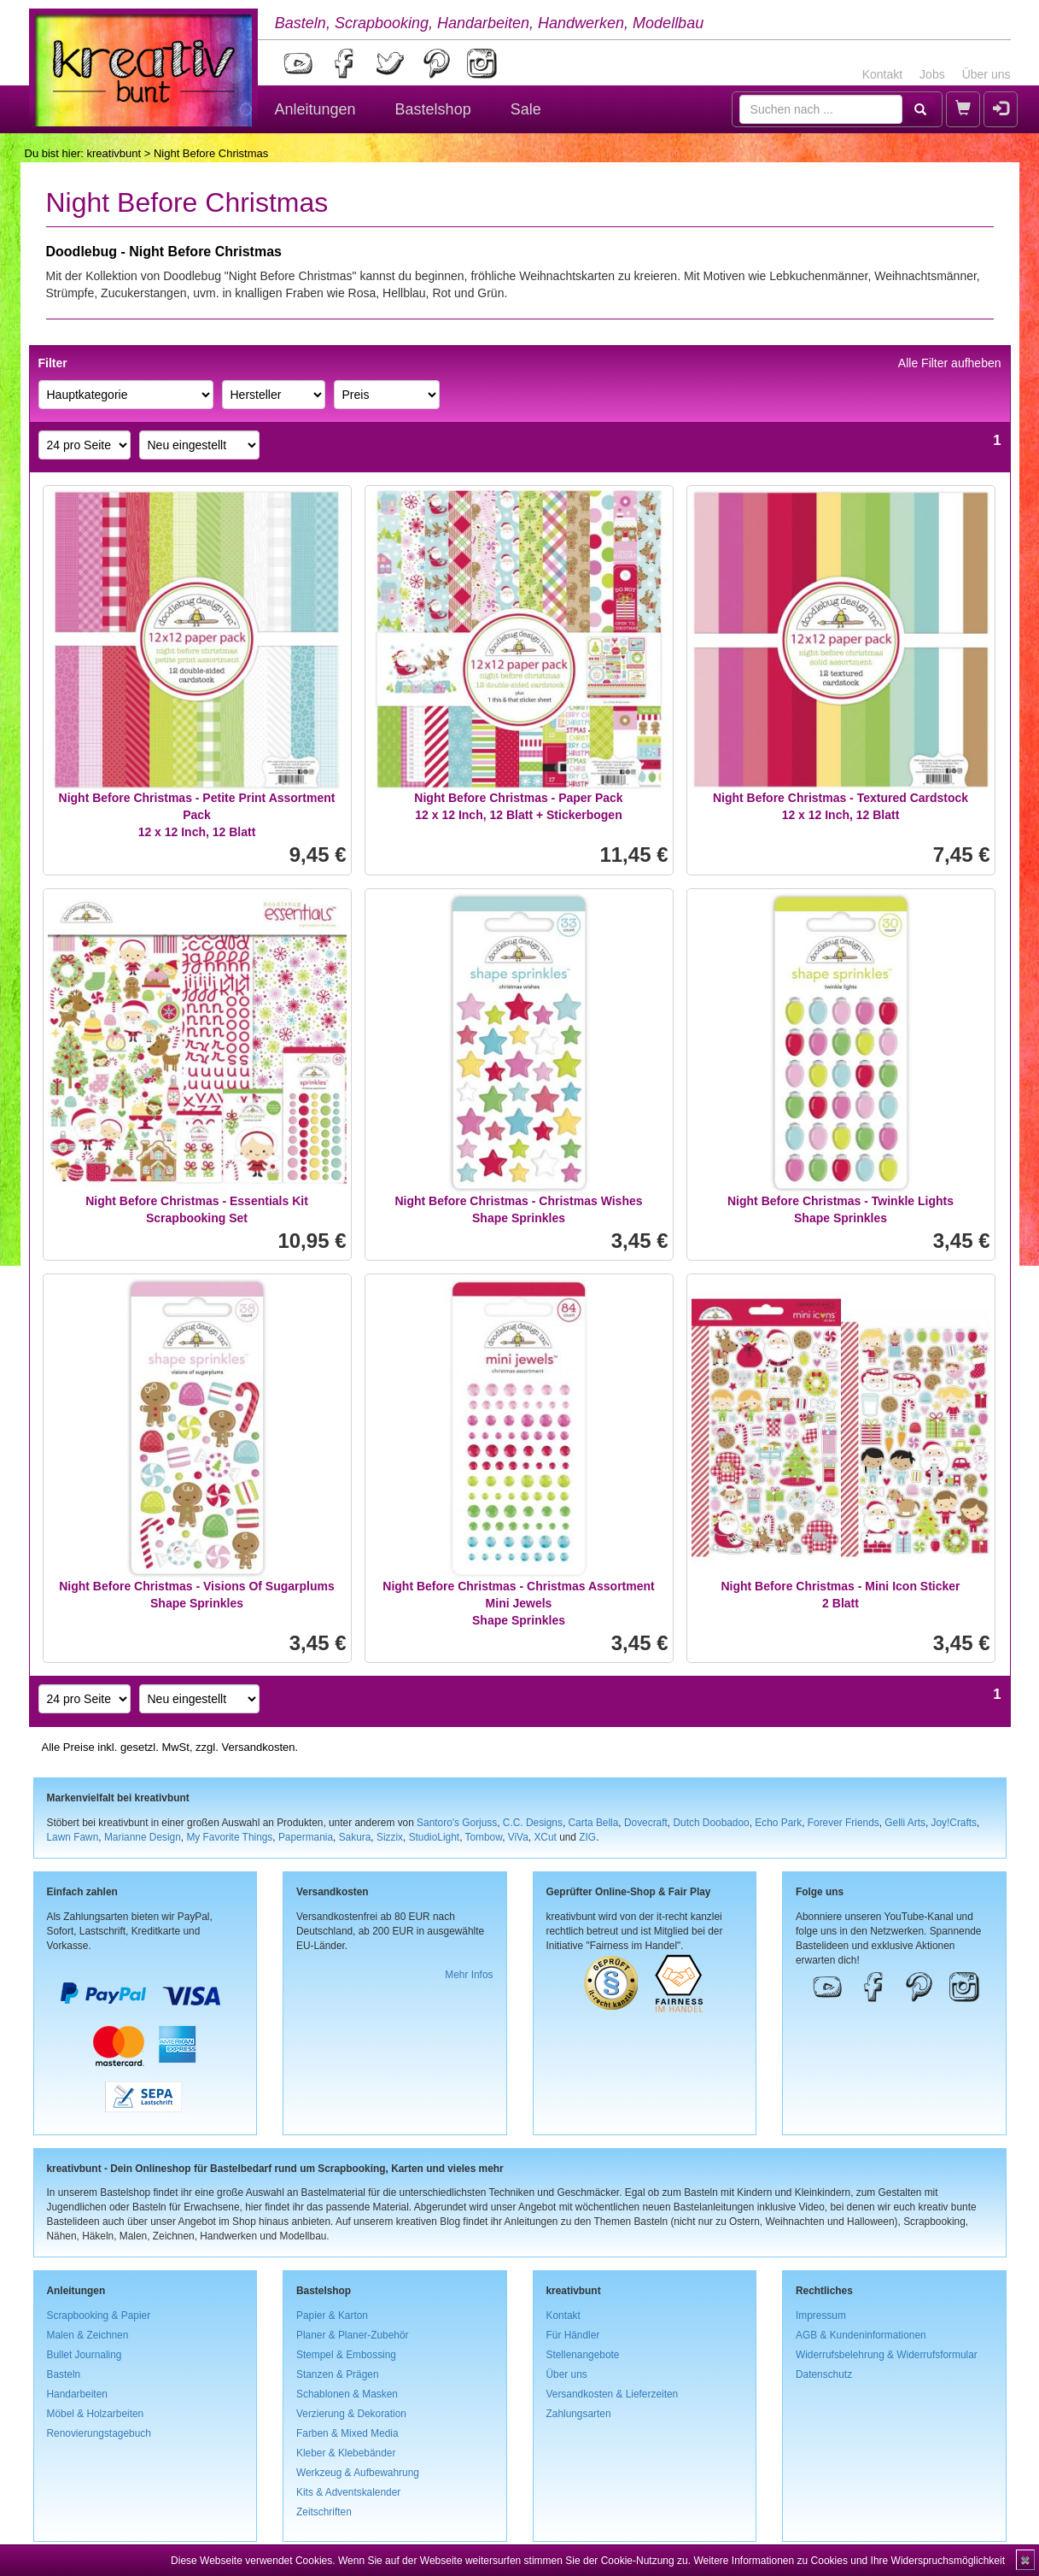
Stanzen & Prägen (337, 2374)
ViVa (518, 1837)
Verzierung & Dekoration (351, 2414)
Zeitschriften (324, 2512)
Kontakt (882, 74)
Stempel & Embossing (346, 2355)
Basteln (64, 2374)
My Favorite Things (229, 1837)
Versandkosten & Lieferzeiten (612, 2394)
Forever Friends (843, 1823)
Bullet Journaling (84, 2355)
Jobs (932, 74)
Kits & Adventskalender (348, 2492)
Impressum (821, 2315)
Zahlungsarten (578, 2414)
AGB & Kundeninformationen (861, 2335)
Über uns (986, 74)
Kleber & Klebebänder (345, 2453)
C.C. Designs (533, 1823)
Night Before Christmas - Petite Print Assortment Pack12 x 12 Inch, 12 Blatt (197, 815)
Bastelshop (433, 109)
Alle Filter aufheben (949, 363)
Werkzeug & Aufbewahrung (357, 2473)
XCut (545, 1837)
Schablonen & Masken (347, 2394)
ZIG (587, 1837)
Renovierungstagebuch (99, 2433)
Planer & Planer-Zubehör (352, 2335)
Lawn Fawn (73, 1837)
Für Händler (573, 2335)
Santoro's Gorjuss (457, 1823)
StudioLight (434, 1837)
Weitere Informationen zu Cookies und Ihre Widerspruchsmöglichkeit (849, 2561)
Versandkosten (258, 1747)
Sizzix (389, 1837)
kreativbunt (113, 153)
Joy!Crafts (954, 1823)
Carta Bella (594, 1823)
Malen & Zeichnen (88, 2335)
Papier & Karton (332, 2315)
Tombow (484, 1837)
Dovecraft (646, 1823)
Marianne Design (142, 1837)
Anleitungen (315, 109)
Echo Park (778, 1823)
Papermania (305, 1837)
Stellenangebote (583, 2355)
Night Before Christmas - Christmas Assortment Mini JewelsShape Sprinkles (518, 1603)
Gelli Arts (904, 1823)
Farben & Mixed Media (347, 2433)
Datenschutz (824, 2374)
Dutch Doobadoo (711, 1823)
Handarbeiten (77, 2394)
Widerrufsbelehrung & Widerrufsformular (887, 2355)
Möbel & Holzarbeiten (95, 2414)
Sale (526, 109)
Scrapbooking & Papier (99, 2315)
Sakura (355, 1837)
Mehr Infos (469, 1975)
